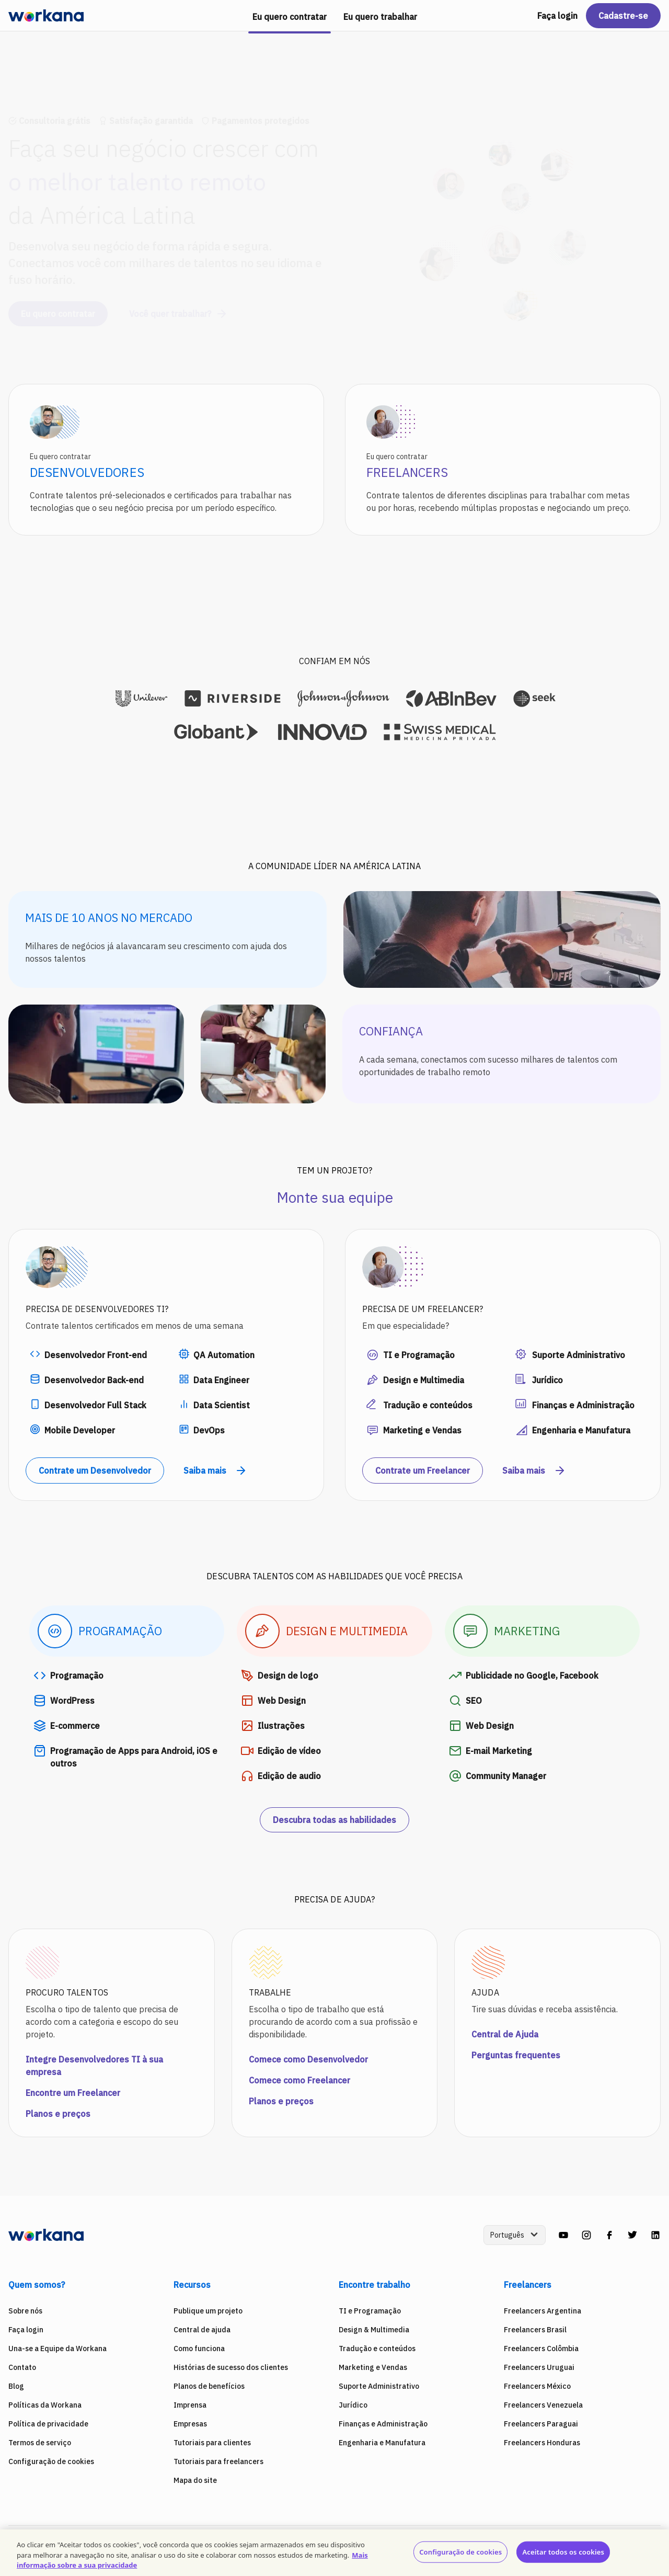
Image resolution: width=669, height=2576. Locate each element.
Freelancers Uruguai (539, 2367)
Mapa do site (195, 2480)
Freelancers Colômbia (541, 2348)
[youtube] (563, 2235)
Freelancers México (537, 2386)
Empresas (190, 2424)
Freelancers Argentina (542, 2311)
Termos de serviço (39, 2442)
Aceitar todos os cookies (563, 2551)
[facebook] (609, 2235)
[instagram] (586, 2235)
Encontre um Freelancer (73, 2093)
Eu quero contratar (58, 304)
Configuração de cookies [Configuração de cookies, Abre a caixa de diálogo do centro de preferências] (460, 2551)
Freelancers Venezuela (543, 2405)
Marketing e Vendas (373, 2367)
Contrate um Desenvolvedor (95, 1470)
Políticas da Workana (45, 2405)
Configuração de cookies (51, 2461)
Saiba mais (215, 1470)
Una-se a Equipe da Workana (57, 2348)
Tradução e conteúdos (377, 2348)
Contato (22, 2367)
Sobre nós (25, 2311)
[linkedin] (655, 2235)
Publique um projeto (208, 2311)
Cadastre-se (623, 15)
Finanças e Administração (383, 2424)
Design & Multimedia (374, 2329)
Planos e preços (58, 2113)
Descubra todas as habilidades (334, 1820)
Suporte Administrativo (379, 2386)
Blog (16, 2386)
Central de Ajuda (504, 2034)
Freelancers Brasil (535, 2329)
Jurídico (353, 2405)
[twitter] (632, 2235)
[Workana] (46, 15)
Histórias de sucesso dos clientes (231, 2367)
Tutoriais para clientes (212, 2442)
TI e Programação (370, 2311)
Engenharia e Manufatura (382, 2442)
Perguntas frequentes (515, 2055)
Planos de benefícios (209, 2386)
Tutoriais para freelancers (218, 2461)
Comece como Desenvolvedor (308, 2059)
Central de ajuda (202, 2329)
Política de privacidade (48, 2424)
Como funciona (199, 2348)
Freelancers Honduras (542, 2442)
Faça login (557, 15)
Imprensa (190, 2405)
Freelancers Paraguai (541, 2424)
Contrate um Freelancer (422, 1470)
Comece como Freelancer (299, 2080)
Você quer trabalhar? (178, 304)
